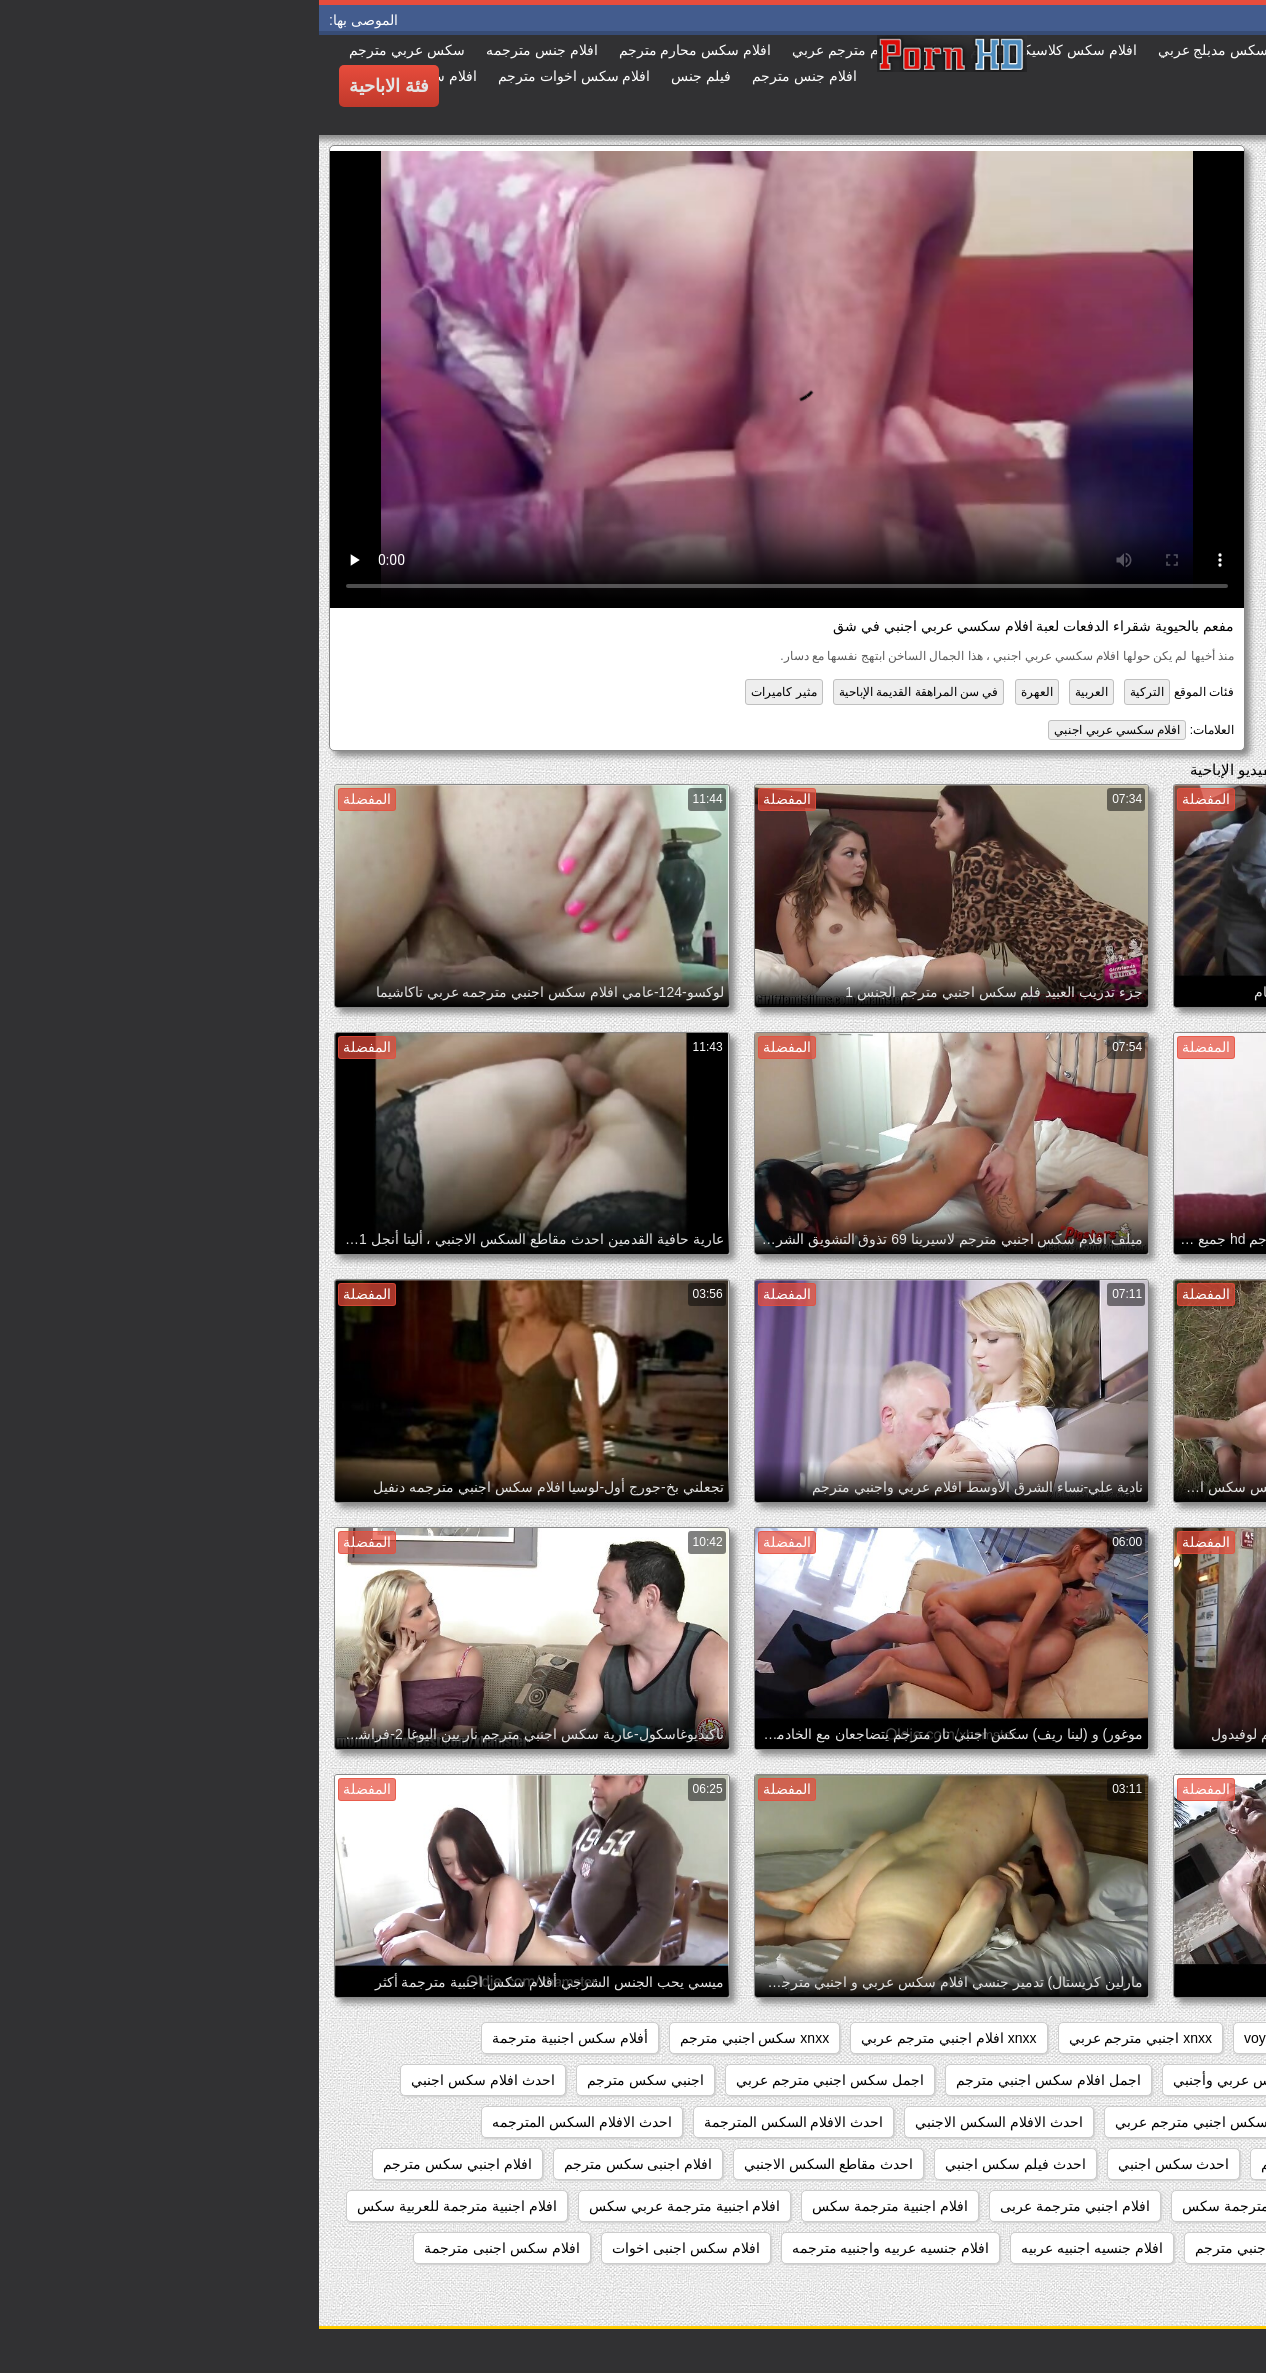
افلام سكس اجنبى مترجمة (183, 2248)
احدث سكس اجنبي (855, 2164)
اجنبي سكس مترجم (326, 2080)
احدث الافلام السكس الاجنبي (680, 2122)
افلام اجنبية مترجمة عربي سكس (366, 2206)
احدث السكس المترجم (1008, 2164)
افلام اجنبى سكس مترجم (319, 2164)
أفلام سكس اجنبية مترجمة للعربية (1135, 2080)
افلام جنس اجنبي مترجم (947, 2248)
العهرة (718, 692)
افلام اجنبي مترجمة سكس (941, 2206)
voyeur (946, 2038)
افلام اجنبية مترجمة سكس (571, 2206)
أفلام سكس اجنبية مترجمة (251, 2038)
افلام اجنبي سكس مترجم (138, 2164)
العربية (772, 692)
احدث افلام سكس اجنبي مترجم (1142, 2122)
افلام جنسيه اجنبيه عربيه (773, 2248)
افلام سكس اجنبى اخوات (367, 2248)
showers (1025, 2038)
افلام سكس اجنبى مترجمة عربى (1139, 2290)
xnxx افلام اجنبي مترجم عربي (629, 2038)
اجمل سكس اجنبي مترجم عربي (511, 2080)
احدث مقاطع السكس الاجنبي (509, 2164)
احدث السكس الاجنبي (1171, 2164)
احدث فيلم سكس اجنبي (696, 2164)
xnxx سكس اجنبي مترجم (435, 2038)
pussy (1101, 2038)
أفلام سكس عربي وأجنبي (929, 2080)
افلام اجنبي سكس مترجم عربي (1142, 2206)
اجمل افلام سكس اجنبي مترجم (729, 2080)
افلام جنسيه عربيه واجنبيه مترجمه (572, 2248)
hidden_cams (1193, 2038)
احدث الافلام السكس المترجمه (263, 2122)
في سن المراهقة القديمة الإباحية (599, 692)
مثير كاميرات (464, 692)
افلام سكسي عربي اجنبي (798, 730)
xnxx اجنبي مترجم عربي (821, 2038)
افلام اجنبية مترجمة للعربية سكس (138, 2206)
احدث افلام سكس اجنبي (164, 2080)
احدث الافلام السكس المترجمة (475, 2122)
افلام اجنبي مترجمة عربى (756, 2206)
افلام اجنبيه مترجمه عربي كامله (1142, 2248)
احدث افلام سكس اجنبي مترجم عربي (906, 2122)
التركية (828, 692)
